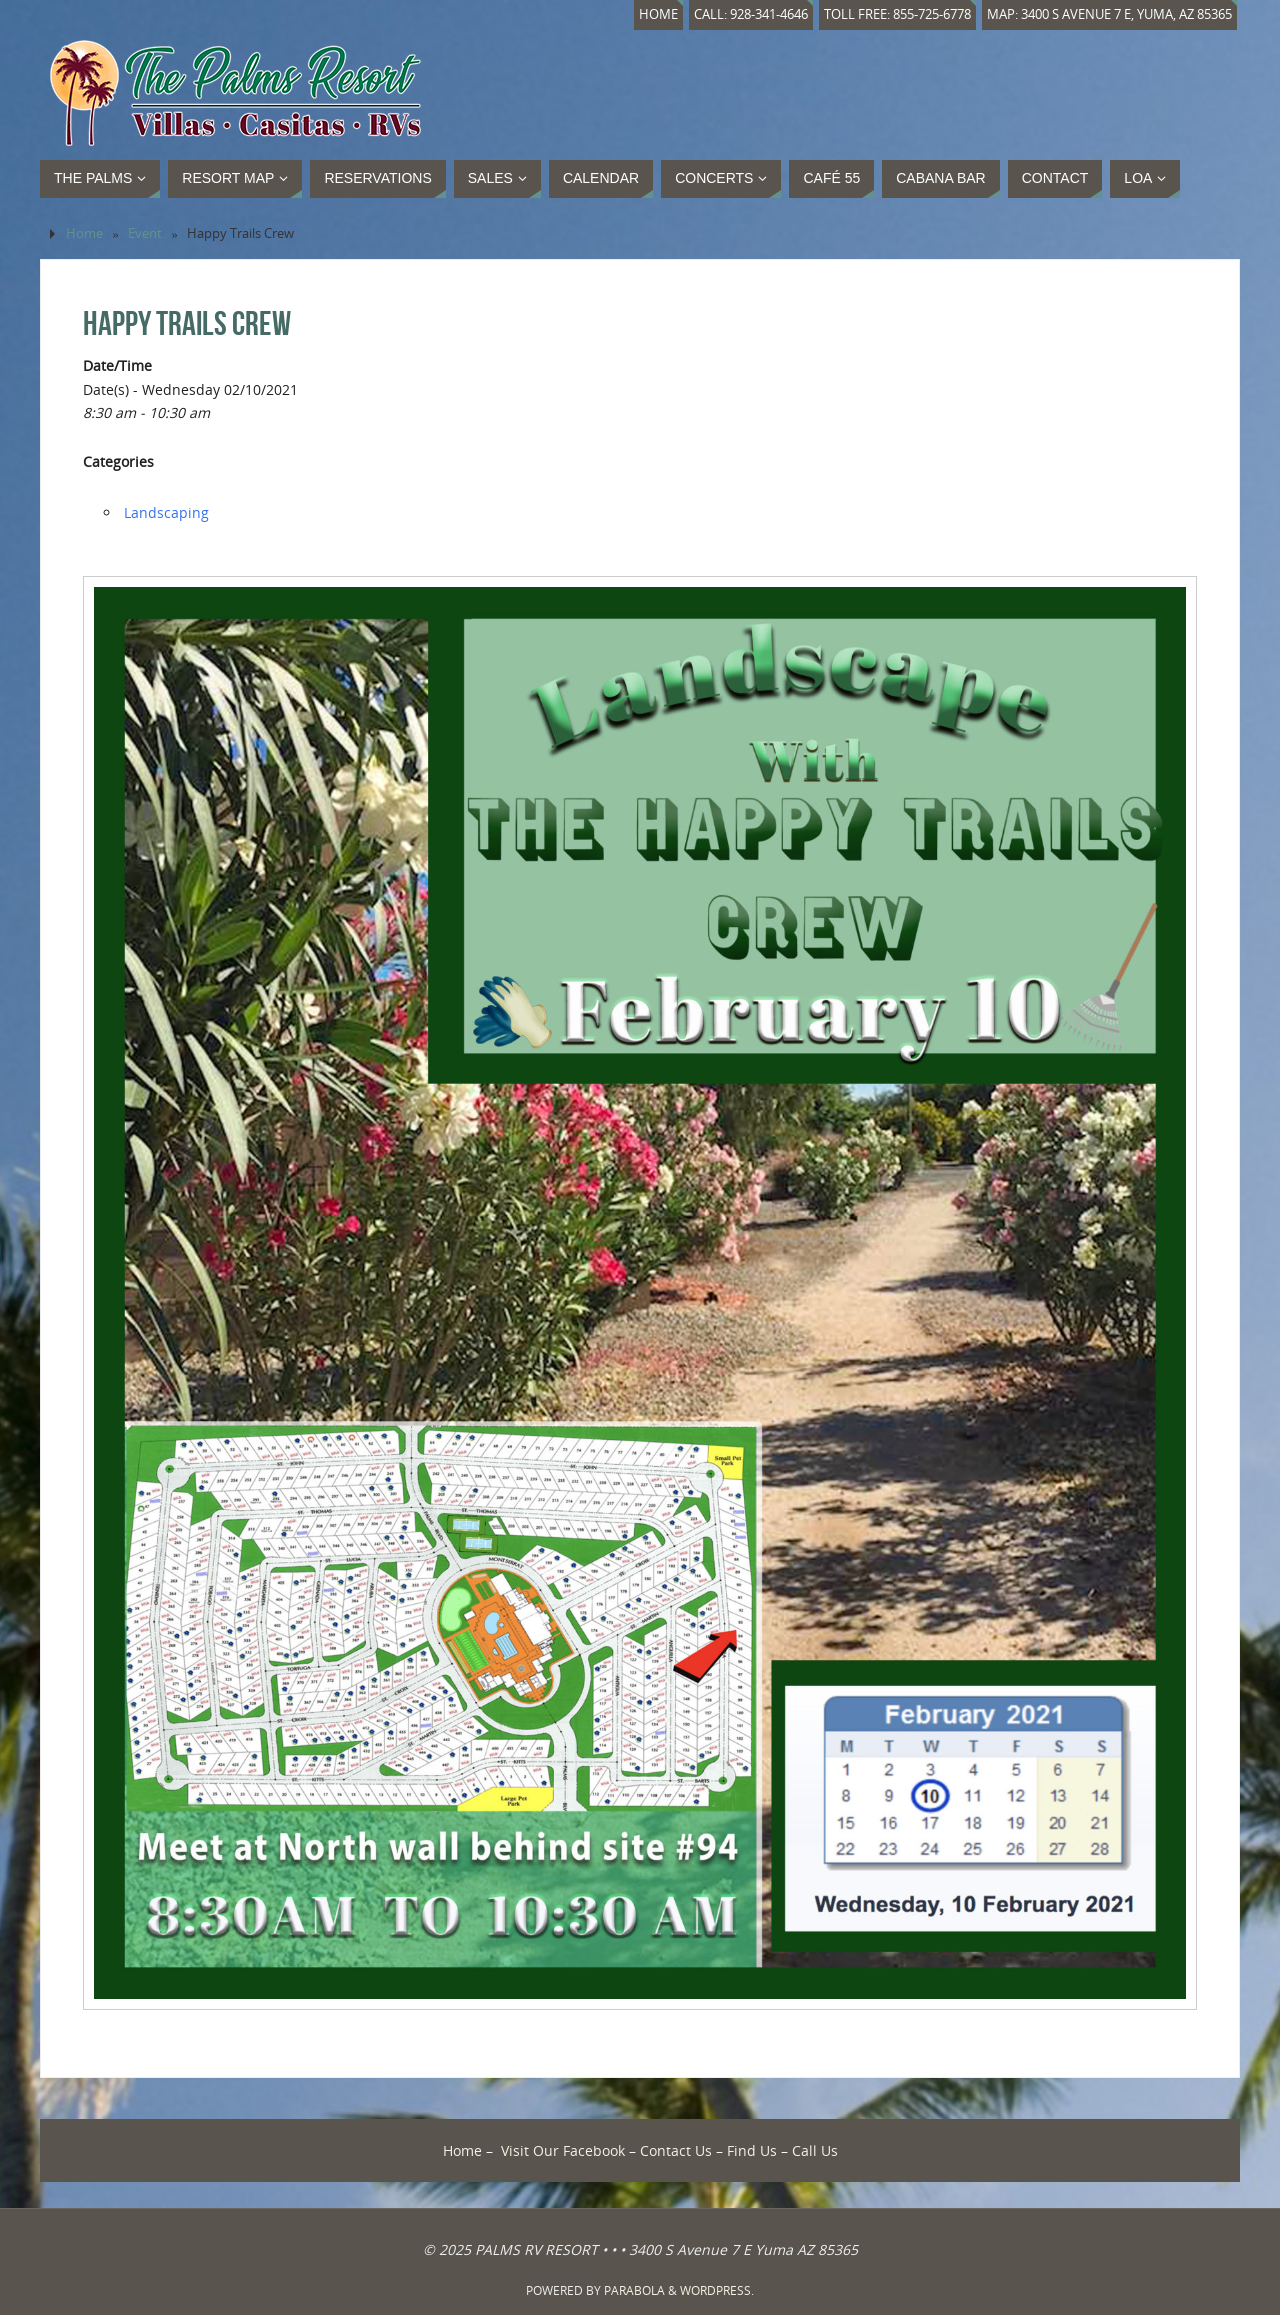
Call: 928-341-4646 (751, 14)
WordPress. (717, 2290)
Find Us (752, 2150)
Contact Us (676, 2150)
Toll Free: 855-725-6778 (897, 14)
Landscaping (166, 512)
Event (145, 233)
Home (658, 14)
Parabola (634, 2290)
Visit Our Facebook (563, 2150)
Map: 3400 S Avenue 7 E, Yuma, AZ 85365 (1109, 14)
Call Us (815, 2150)
